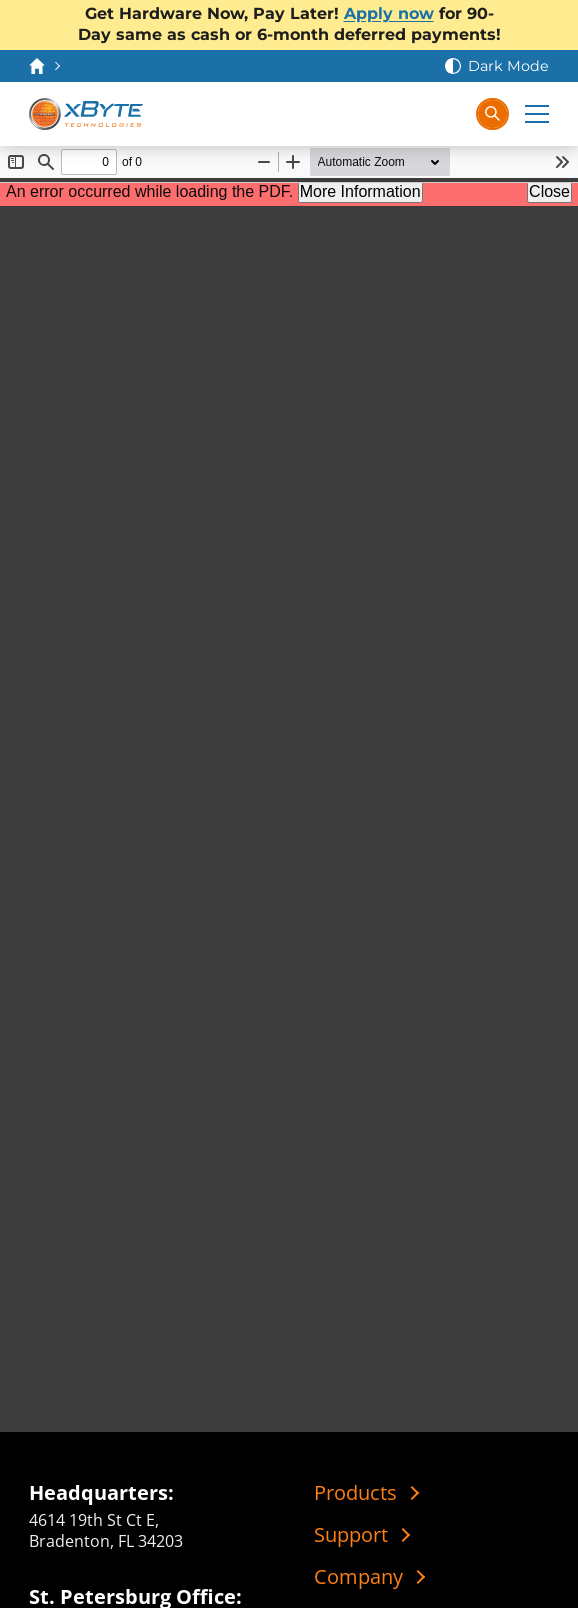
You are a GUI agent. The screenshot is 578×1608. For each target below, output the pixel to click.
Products (355, 1493)
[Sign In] (449, 114)
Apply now (389, 13)
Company (358, 1577)
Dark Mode (508, 66)
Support (351, 1535)
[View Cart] (409, 114)
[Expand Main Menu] (537, 114)
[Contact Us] (369, 114)
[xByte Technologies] (86, 114)
